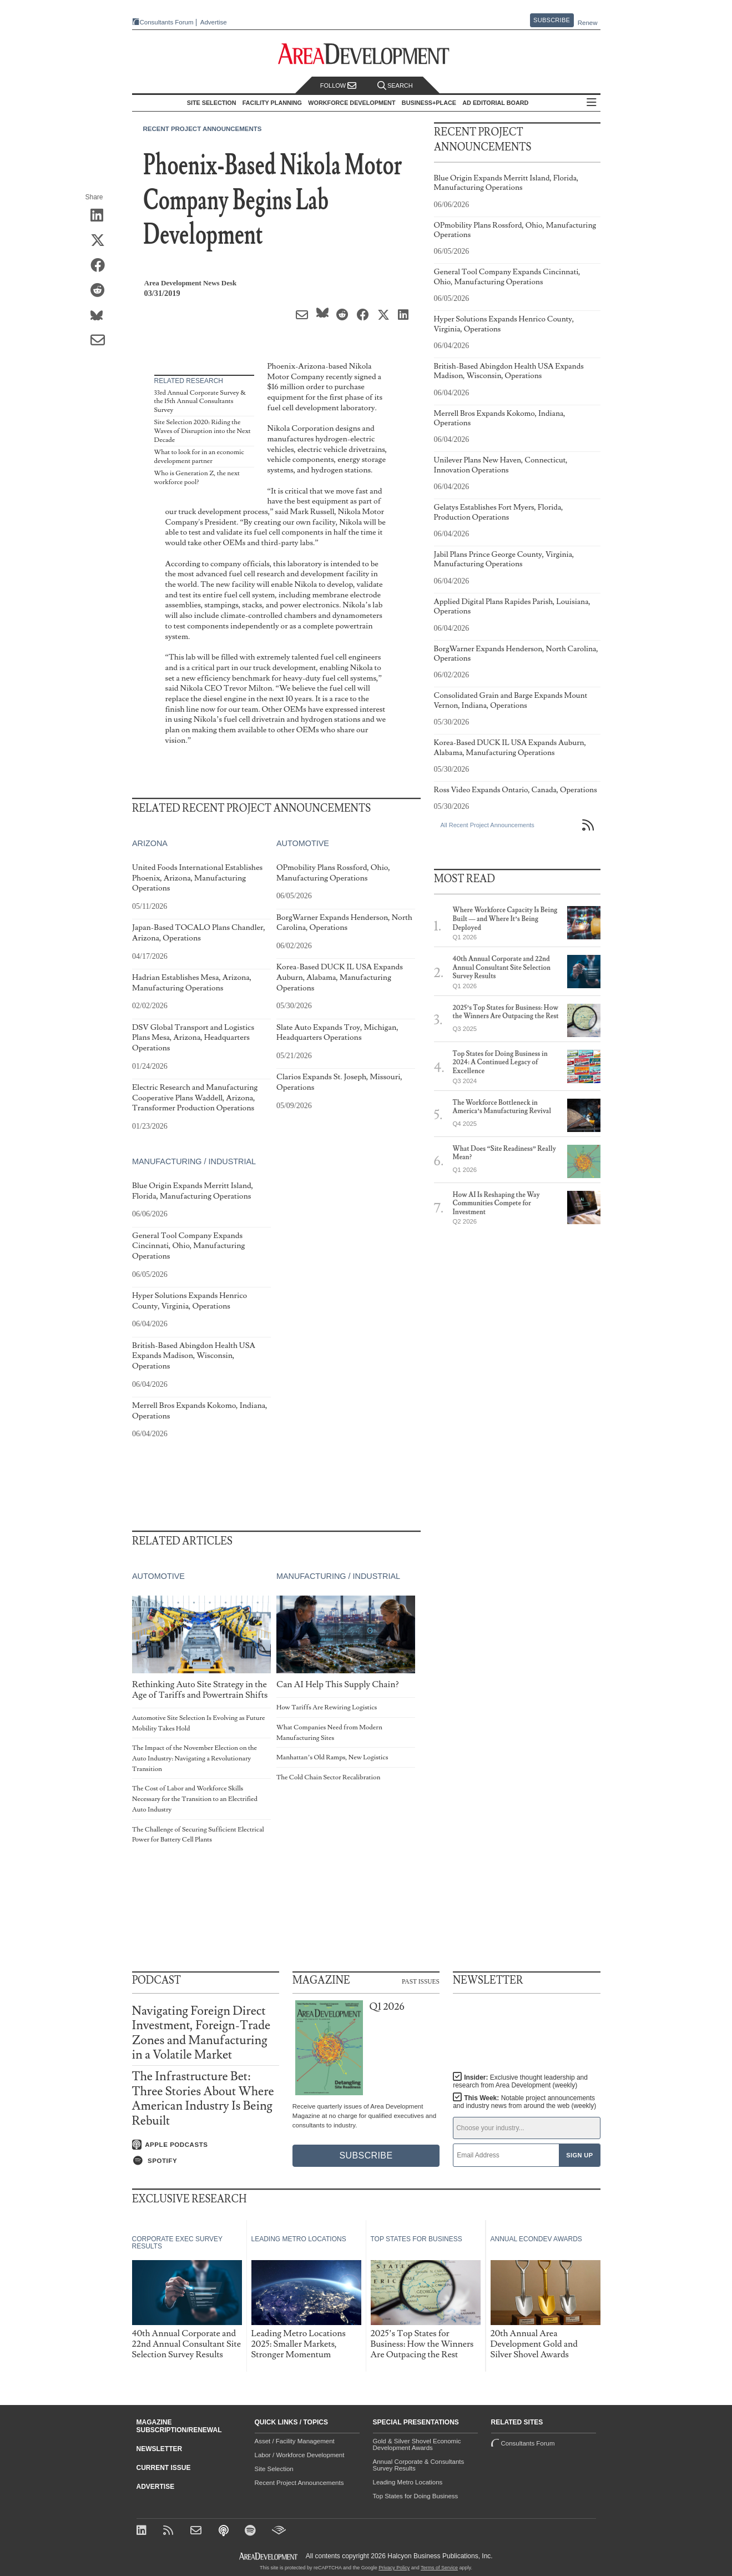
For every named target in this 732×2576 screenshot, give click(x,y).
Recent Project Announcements (202, 128)
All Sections (591, 103)
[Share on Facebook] (101, 266)
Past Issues (421, 1981)
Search (395, 85)
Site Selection (274, 2469)
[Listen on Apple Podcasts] (205, 2144)
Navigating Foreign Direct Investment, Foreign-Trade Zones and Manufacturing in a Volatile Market (201, 2033)
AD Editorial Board (495, 102)
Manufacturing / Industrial (194, 1162)
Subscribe (551, 20)
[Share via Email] (101, 341)
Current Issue (164, 2468)
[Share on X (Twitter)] (101, 241)
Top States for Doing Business (415, 2496)
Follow (338, 85)
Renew (588, 22)
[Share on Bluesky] (101, 316)
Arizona (150, 843)
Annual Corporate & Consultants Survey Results (419, 2465)
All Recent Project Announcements (487, 825)
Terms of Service (439, 2567)
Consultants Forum (167, 22)
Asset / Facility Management (295, 2441)
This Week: (524, 2102)
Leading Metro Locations (408, 2482)
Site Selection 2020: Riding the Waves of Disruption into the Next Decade (202, 431)
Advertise (213, 22)
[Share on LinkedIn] (101, 216)
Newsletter (160, 2449)
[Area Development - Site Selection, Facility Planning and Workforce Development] (366, 54)
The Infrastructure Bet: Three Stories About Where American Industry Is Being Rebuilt (203, 2098)
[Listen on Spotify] (205, 2161)
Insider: (520, 2081)
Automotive (302, 843)
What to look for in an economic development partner (199, 456)
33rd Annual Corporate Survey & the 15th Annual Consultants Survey (200, 401)
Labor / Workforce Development (300, 2455)
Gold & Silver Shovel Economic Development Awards (417, 2444)
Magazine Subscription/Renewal (179, 2426)
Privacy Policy (394, 2567)
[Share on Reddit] (101, 291)
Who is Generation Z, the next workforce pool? (197, 477)
